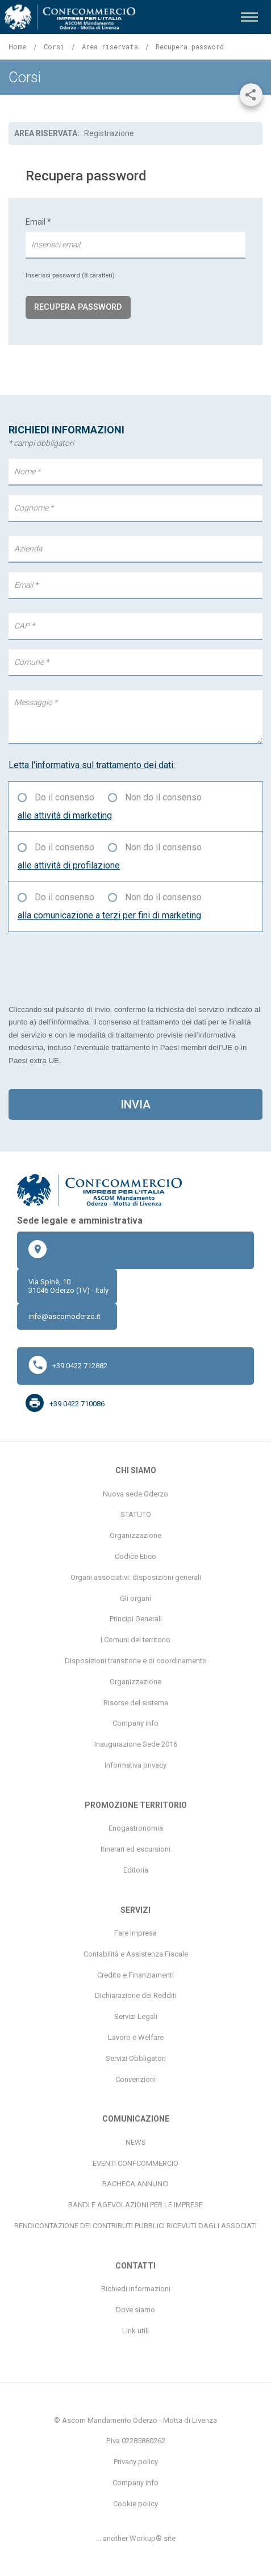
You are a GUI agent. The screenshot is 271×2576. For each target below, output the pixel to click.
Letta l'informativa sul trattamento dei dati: (92, 765)
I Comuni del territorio (135, 1639)
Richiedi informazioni (135, 2288)
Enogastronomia (136, 1828)
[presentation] (95, 967)
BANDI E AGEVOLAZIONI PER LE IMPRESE (135, 2204)
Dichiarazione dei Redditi (136, 1995)
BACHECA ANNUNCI (135, 2183)
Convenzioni (135, 2079)
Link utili (135, 2330)
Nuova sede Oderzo (135, 1494)
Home (17, 46)
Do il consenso (64, 797)
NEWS (136, 2142)
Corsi (54, 46)
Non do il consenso (163, 797)
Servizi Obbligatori (136, 2058)
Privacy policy (136, 2461)
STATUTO (135, 1514)
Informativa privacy (135, 1765)
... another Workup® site (136, 2538)
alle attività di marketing (65, 815)
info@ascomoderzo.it (64, 1316)
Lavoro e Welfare (136, 2037)
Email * (135, 248)
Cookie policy (135, 2503)
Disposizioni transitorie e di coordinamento (136, 1660)
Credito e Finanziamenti (135, 1975)
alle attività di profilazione (69, 865)
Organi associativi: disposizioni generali (135, 1577)
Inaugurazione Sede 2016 (135, 1744)
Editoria (135, 1870)
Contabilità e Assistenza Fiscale (136, 1954)
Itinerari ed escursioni (135, 1849)
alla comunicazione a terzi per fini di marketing (109, 915)
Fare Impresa (135, 1933)
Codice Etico (135, 1556)
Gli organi (135, 1598)
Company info (135, 1723)
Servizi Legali (135, 2016)
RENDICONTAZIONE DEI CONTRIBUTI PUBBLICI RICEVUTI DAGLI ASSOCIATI (135, 2225)
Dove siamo (135, 2309)
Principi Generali (136, 1618)
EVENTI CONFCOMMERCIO (135, 2163)
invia (135, 1104)
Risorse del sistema (135, 1702)
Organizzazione (135, 1535)
